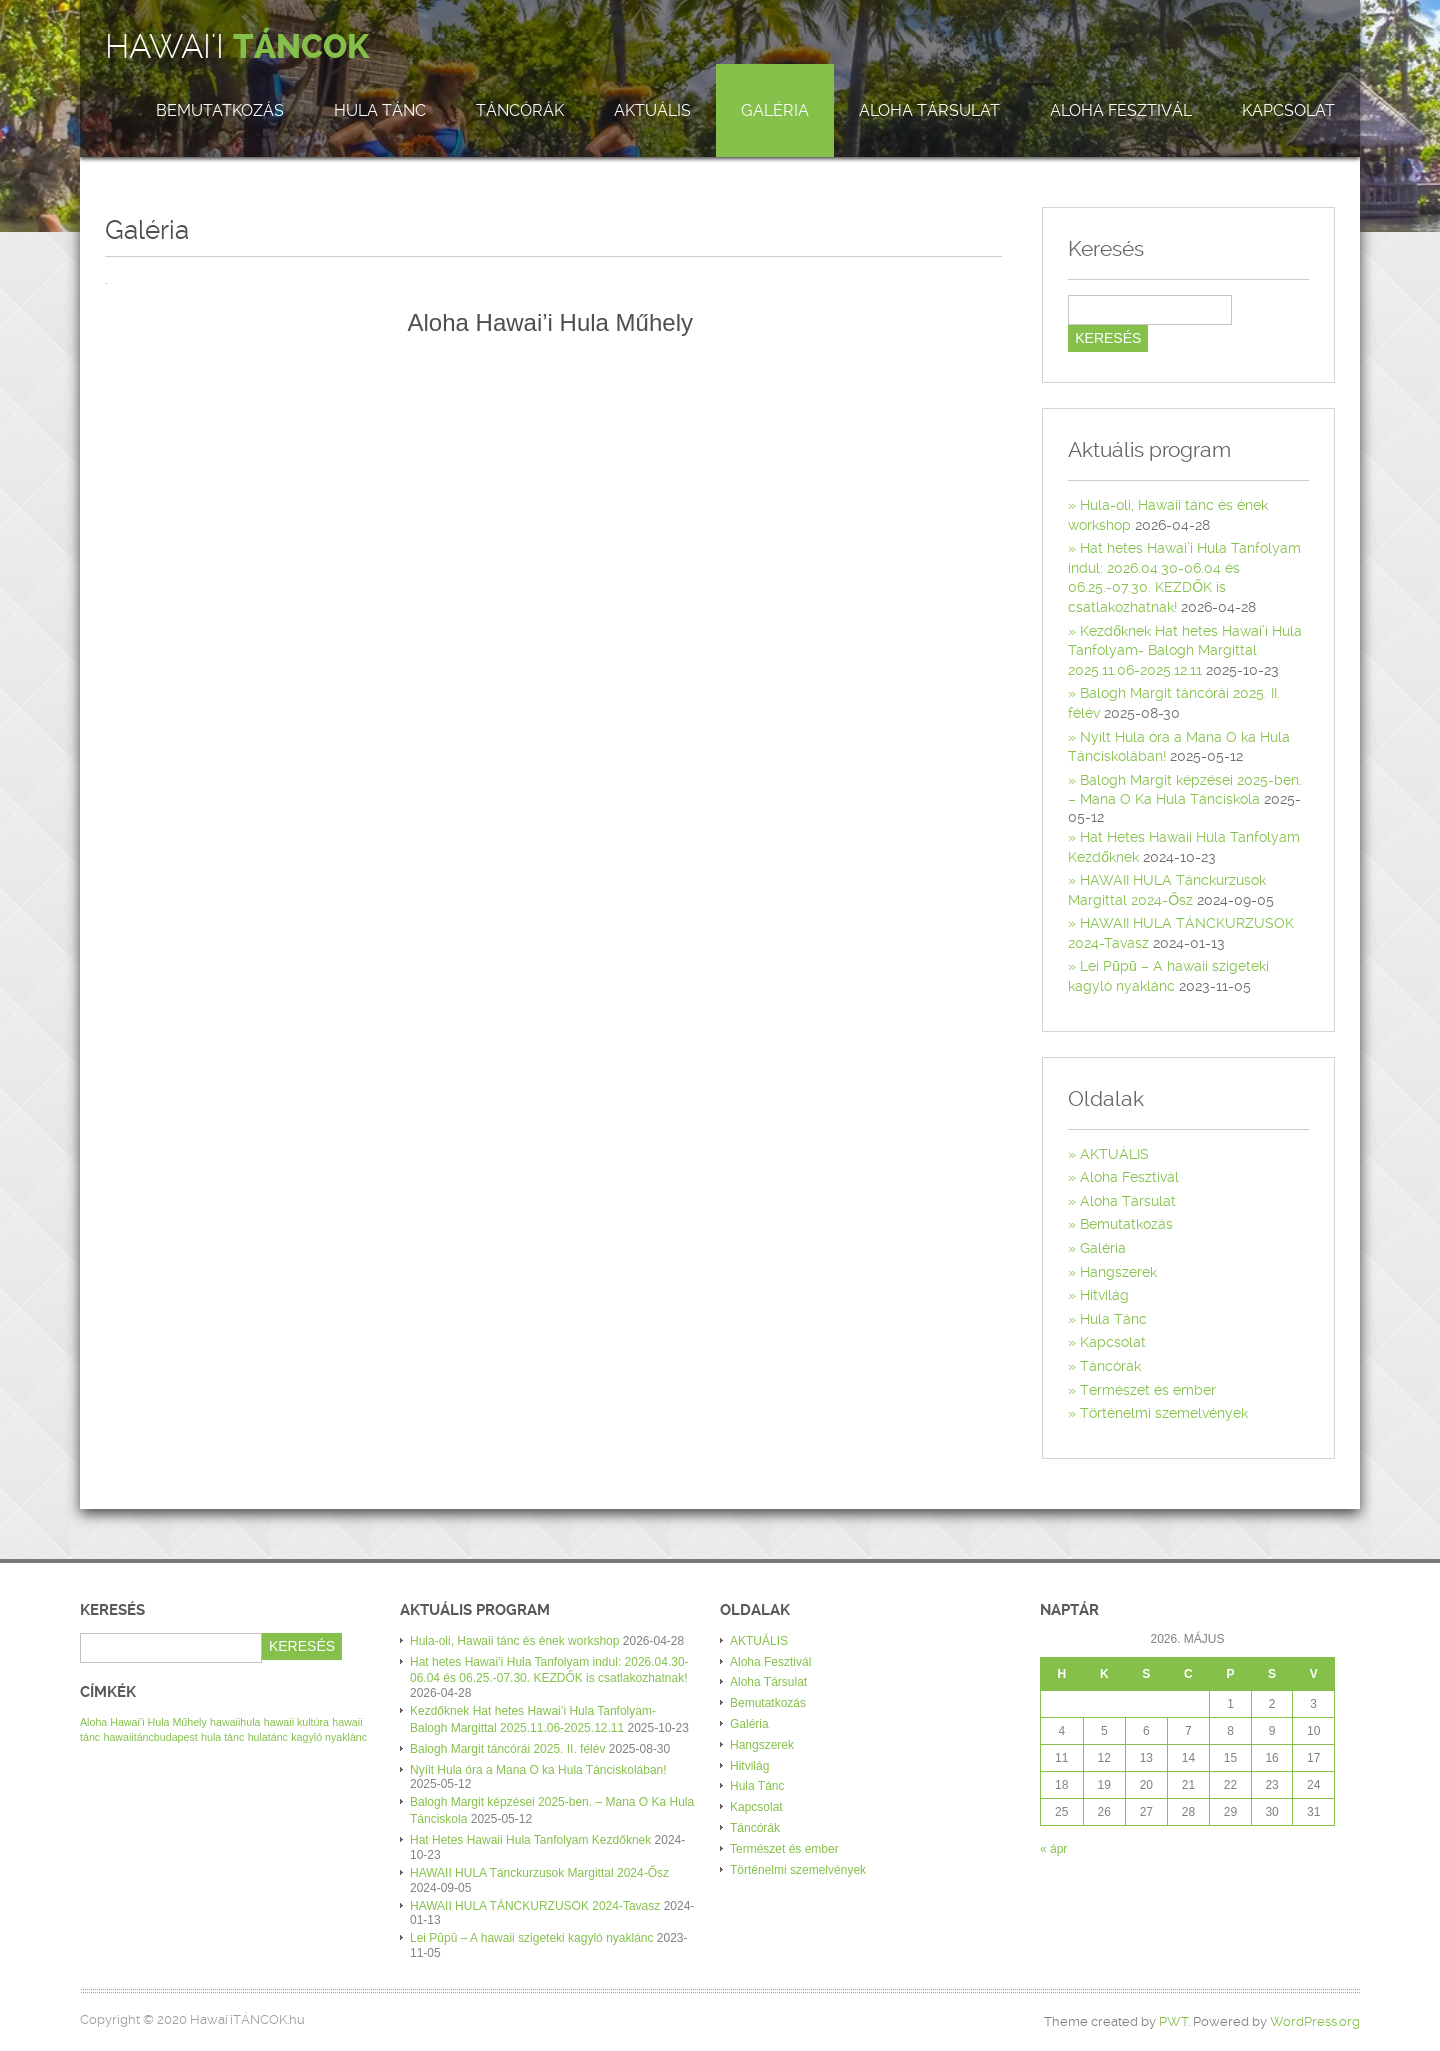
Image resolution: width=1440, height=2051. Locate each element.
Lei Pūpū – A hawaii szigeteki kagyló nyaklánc (532, 1938)
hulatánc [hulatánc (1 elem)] (268, 1737)
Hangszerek (1118, 1272)
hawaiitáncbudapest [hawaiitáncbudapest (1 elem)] (151, 1737)
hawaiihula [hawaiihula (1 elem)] (235, 1722)
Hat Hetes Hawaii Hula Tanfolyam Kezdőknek (530, 1840)
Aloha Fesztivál (1121, 110)
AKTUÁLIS (652, 110)
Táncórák (520, 110)
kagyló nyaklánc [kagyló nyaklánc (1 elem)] (329, 1737)
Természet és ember (1148, 1390)
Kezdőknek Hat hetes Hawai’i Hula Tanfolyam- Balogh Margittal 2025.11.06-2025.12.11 (1185, 650)
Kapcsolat (1288, 110)
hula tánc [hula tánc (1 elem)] (222, 1737)
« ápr (1053, 1849)
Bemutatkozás (220, 110)
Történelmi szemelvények (1164, 1413)
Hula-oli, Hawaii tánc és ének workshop (514, 1641)
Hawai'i (237, 47)
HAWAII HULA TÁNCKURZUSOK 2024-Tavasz (535, 1906)
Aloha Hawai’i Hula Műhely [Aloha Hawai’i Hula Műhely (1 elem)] (143, 1722)
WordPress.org (1315, 2021)
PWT (1173, 2021)
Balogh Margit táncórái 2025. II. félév (507, 1749)
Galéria (775, 110)
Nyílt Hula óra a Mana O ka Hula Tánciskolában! (538, 1770)
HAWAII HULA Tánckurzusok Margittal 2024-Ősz (539, 1873)
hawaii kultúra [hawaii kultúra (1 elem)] (296, 1722)
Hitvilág (1104, 1295)
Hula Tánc (380, 110)
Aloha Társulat (929, 110)
